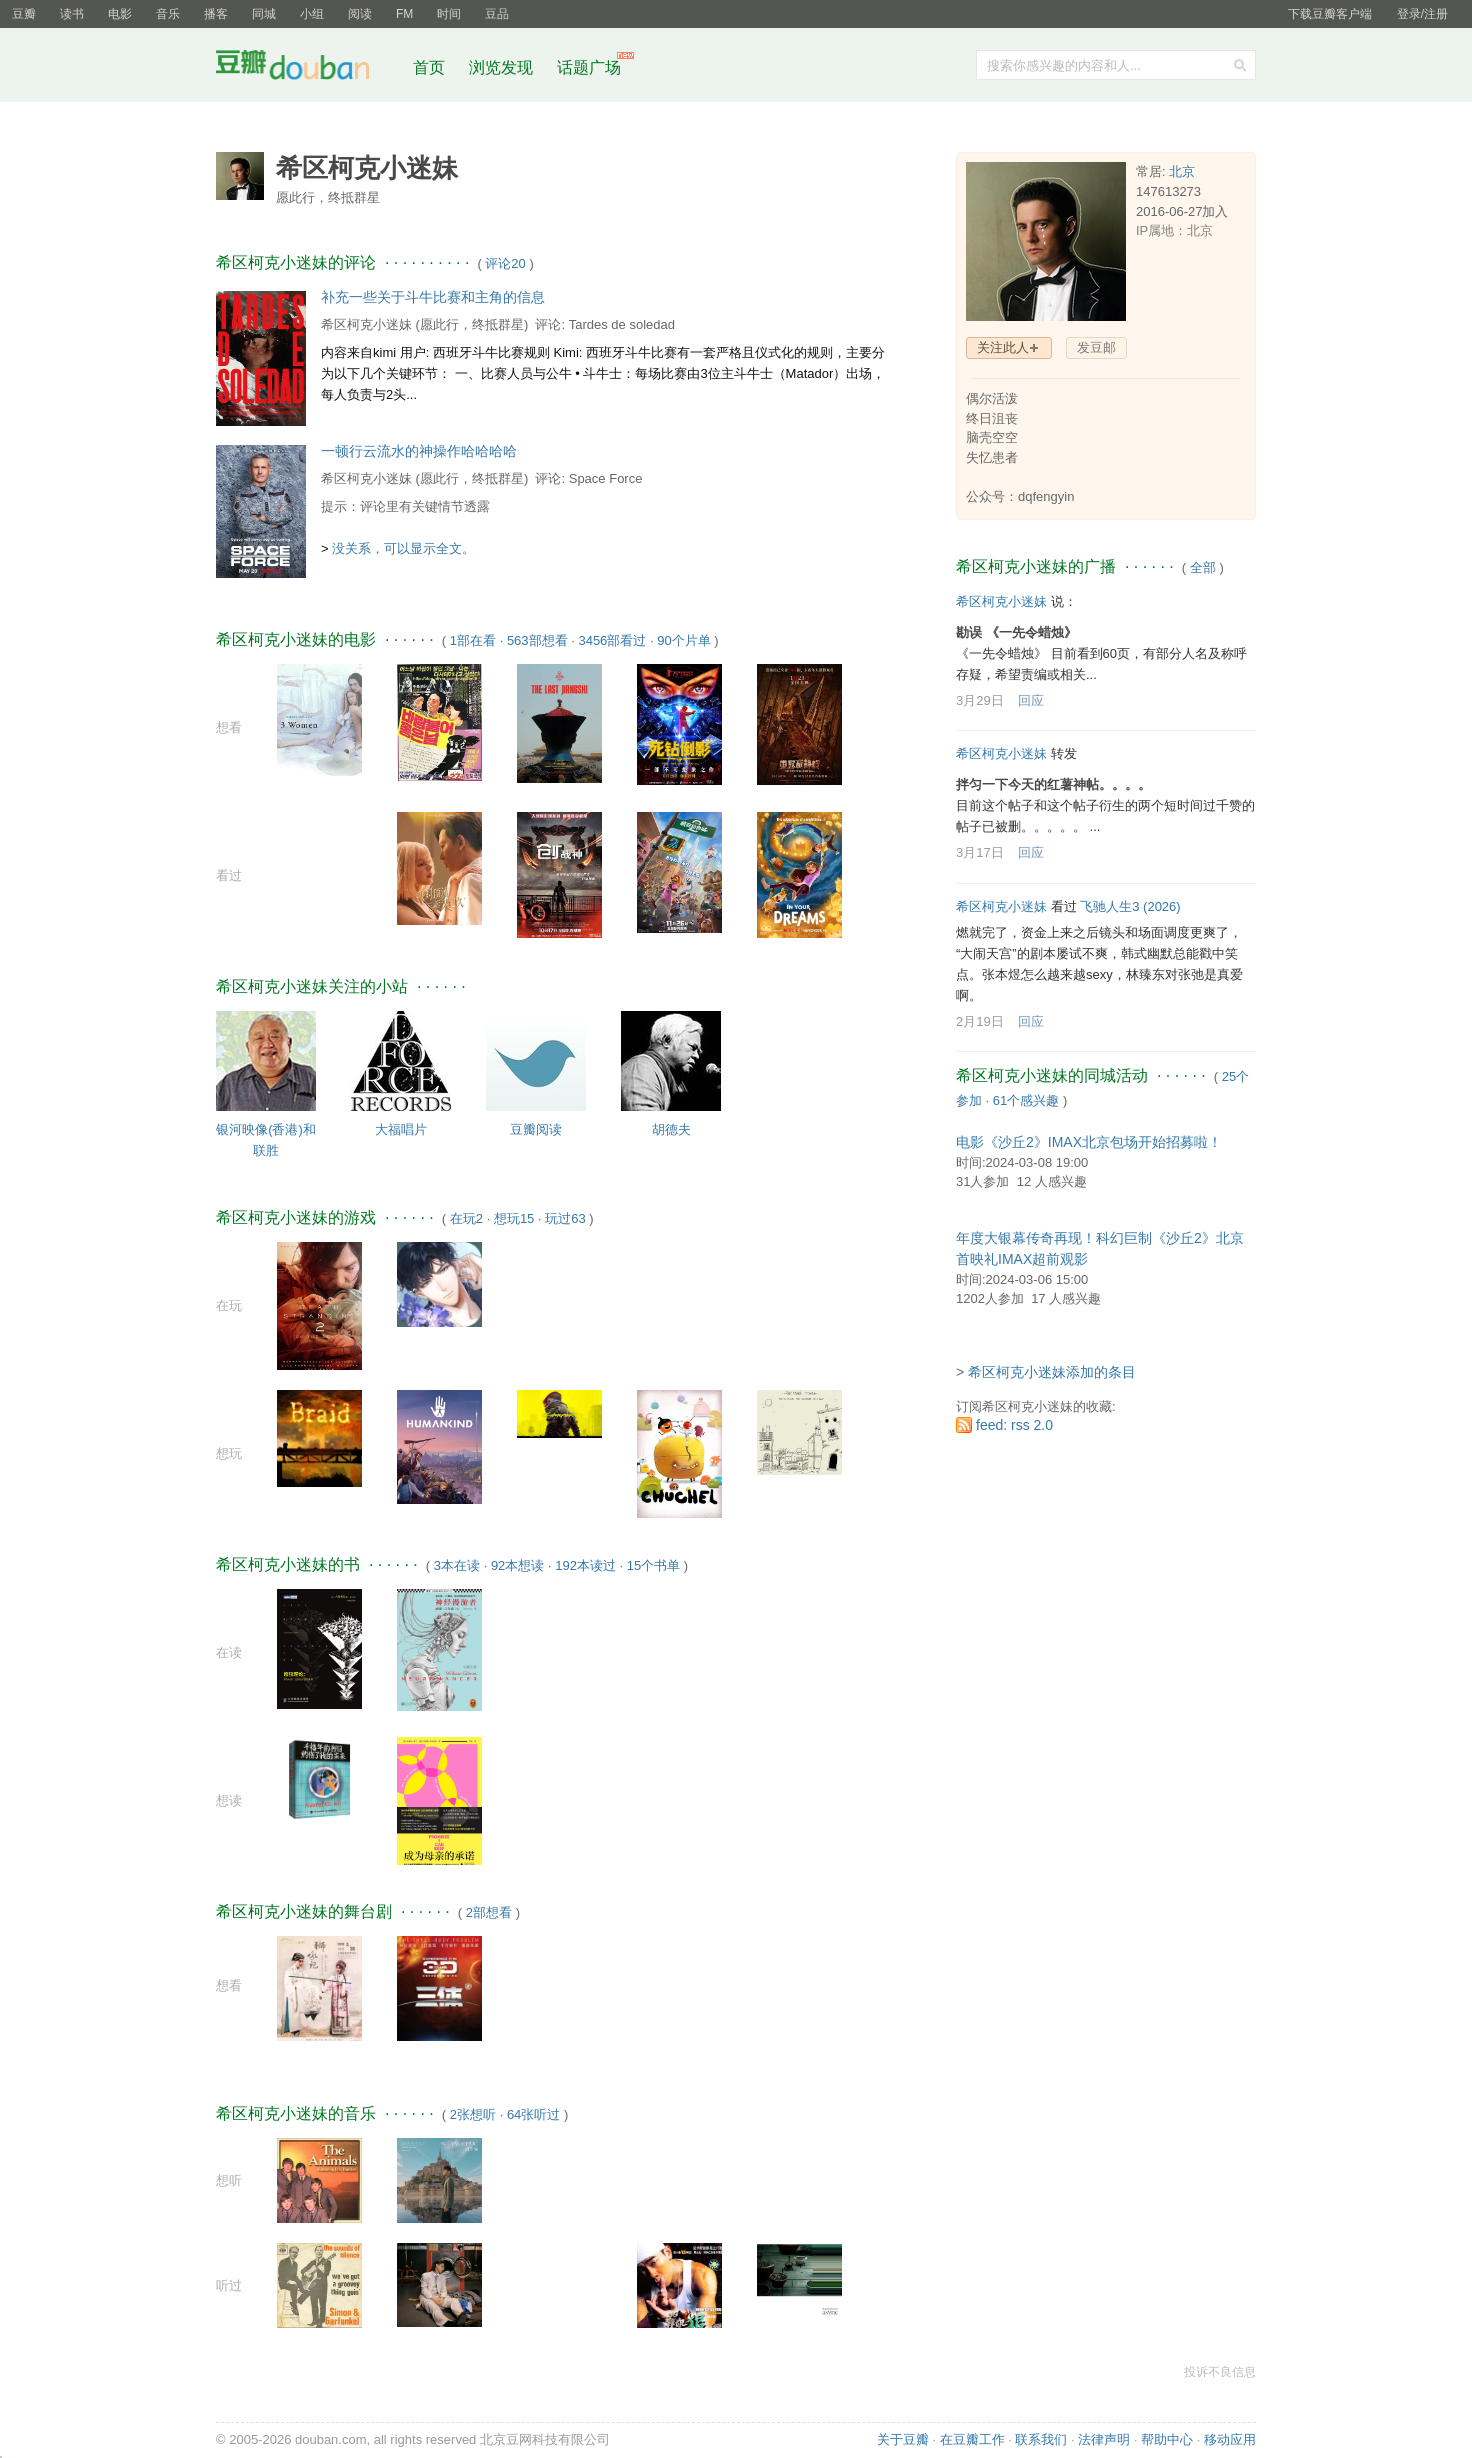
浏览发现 (503, 67)
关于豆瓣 (903, 2439)
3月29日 (980, 700)
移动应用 (1230, 2439)
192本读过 (585, 1565)
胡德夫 (671, 1129)
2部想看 (489, 1912)
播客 (216, 14)
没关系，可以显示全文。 (403, 548)
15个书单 (653, 1565)
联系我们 (1041, 2439)
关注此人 (1003, 347)
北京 (1182, 171)
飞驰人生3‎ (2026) (1130, 906)
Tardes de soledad (622, 324)
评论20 (505, 263)
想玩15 (514, 1218)
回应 (1031, 700)
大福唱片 (401, 1129)
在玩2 (466, 1218)
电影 (120, 14)
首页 (429, 67)
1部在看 (473, 640)
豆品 (497, 14)
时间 (449, 14)
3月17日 (980, 852)
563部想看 (537, 640)
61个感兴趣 (1026, 1100)
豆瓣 (24, 14)
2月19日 (980, 1021)
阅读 (360, 14)
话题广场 (589, 67)
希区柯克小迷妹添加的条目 (1052, 1372)
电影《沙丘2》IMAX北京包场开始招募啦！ (1089, 1142)
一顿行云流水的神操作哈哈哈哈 (419, 451)
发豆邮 (1096, 347)
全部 (1203, 567)
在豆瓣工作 (972, 2439)
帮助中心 (1167, 2439)
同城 (264, 14)
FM (404, 14)
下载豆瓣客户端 (1330, 14)
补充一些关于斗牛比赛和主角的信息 (433, 297)
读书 (72, 14)
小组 (312, 14)
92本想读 (517, 1565)
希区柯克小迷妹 (366, 324)
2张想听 (473, 2114)
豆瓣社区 (308, 68)
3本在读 (457, 1565)
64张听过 (533, 2114)
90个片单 (683, 640)
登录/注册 (1422, 14)
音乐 (168, 14)
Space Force (606, 478)
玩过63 (565, 1218)
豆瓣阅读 (536, 1129)
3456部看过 (612, 640)
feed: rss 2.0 (1014, 1425)
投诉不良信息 (1220, 2372)
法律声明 (1104, 2439)
